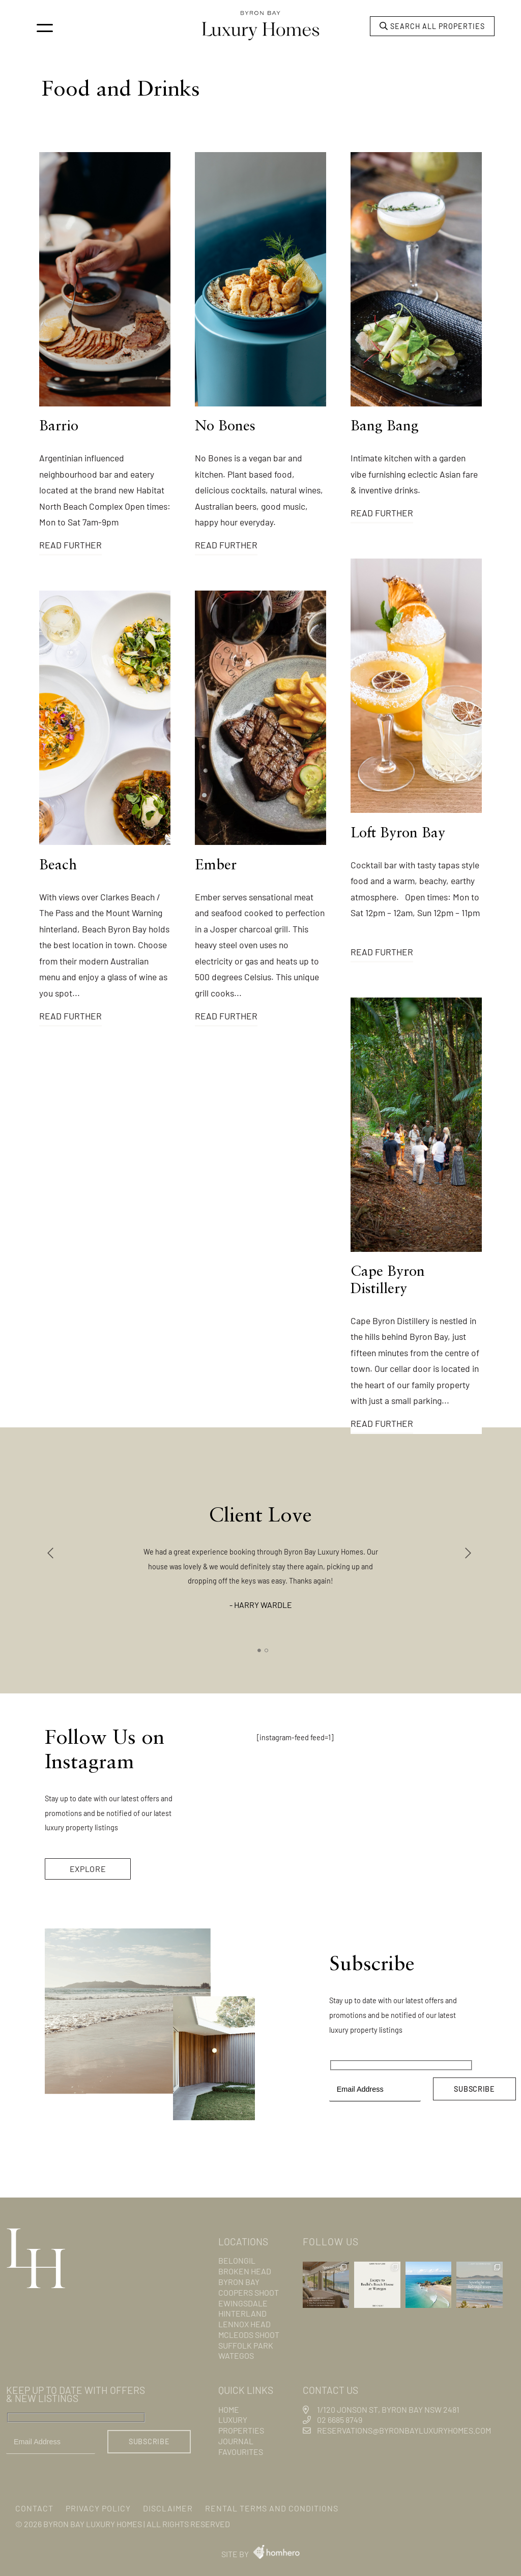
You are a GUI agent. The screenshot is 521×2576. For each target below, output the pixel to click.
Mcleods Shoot (248, 2334)
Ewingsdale (243, 2303)
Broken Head (244, 2271)
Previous (52, 1553)
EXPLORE (88, 1869)
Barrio (58, 427)
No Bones (225, 427)
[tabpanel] (260, 1547)
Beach (58, 866)
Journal (235, 2441)
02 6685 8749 (339, 2419)
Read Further (70, 544)
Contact (34, 2508)
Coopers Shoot (248, 2292)
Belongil (236, 2260)
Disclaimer (168, 2508)
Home (228, 2409)
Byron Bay (238, 2282)
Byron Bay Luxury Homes (92, 2524)
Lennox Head (244, 2324)
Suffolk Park (245, 2345)
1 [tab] (259, 1651)
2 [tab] (267, 1651)
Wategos (236, 2355)
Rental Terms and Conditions (271, 2508)
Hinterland (242, 2313)
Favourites (240, 2451)
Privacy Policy (98, 2508)
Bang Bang (385, 427)
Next (469, 1553)
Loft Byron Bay (398, 834)
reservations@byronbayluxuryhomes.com (404, 2430)
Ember (216, 866)
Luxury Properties (241, 2425)
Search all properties (432, 26)
